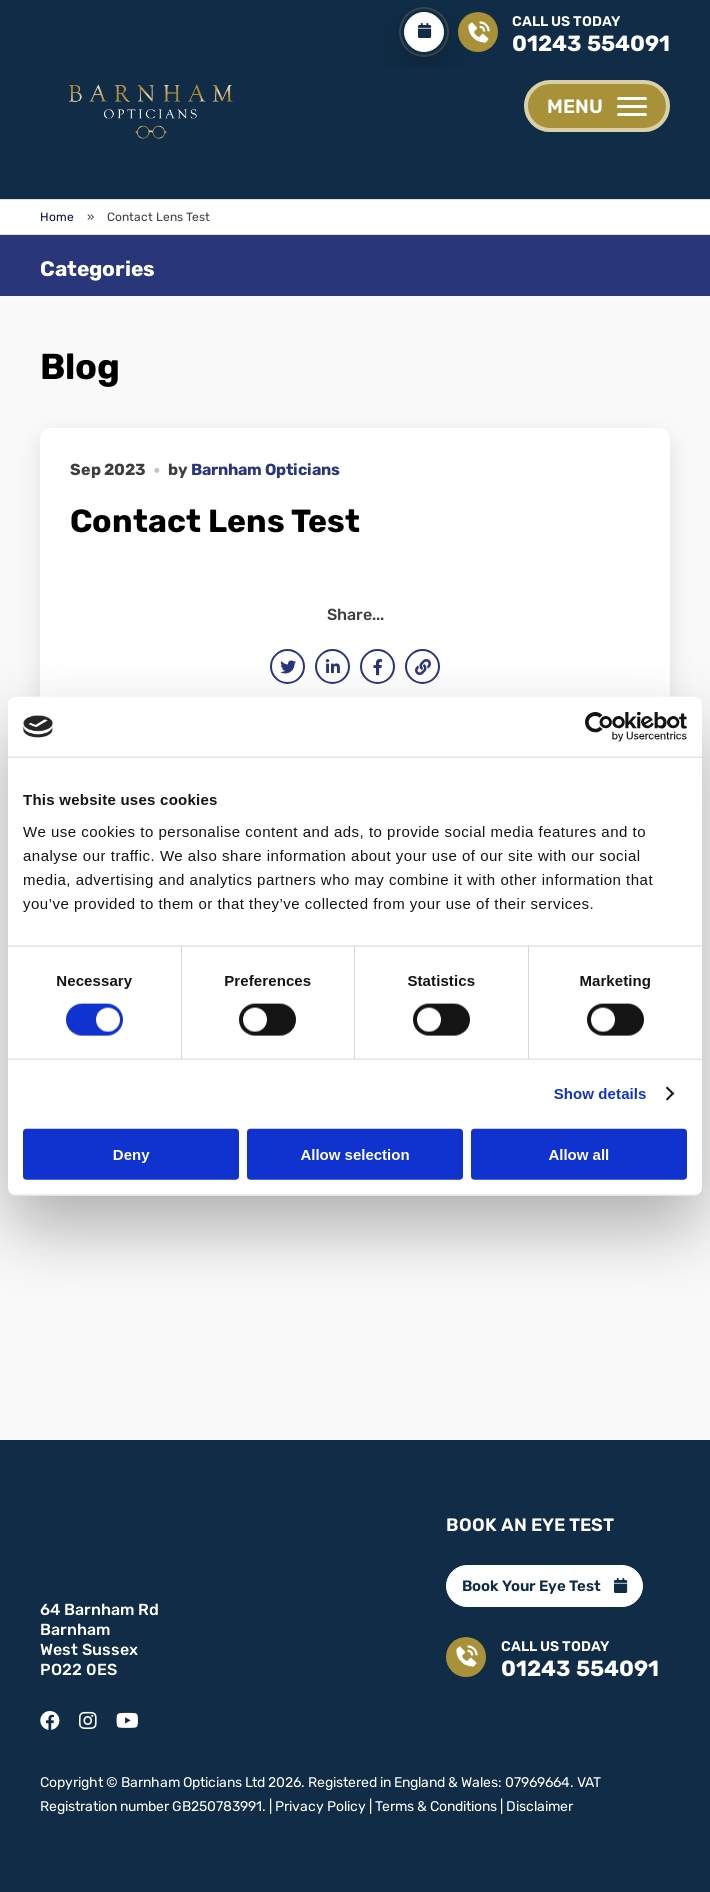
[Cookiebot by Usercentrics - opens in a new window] (599, 727)
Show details (600, 1093)
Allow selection (354, 1153)
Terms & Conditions (436, 1804)
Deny (131, 1153)
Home (57, 217)
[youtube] (127, 1713)
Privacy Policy (320, 1804)
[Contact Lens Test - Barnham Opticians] (150, 108)
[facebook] (50, 1713)
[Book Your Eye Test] (423, 32)
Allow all (578, 1153)
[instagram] (88, 1713)
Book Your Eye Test (544, 1584)
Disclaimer (539, 1804)
